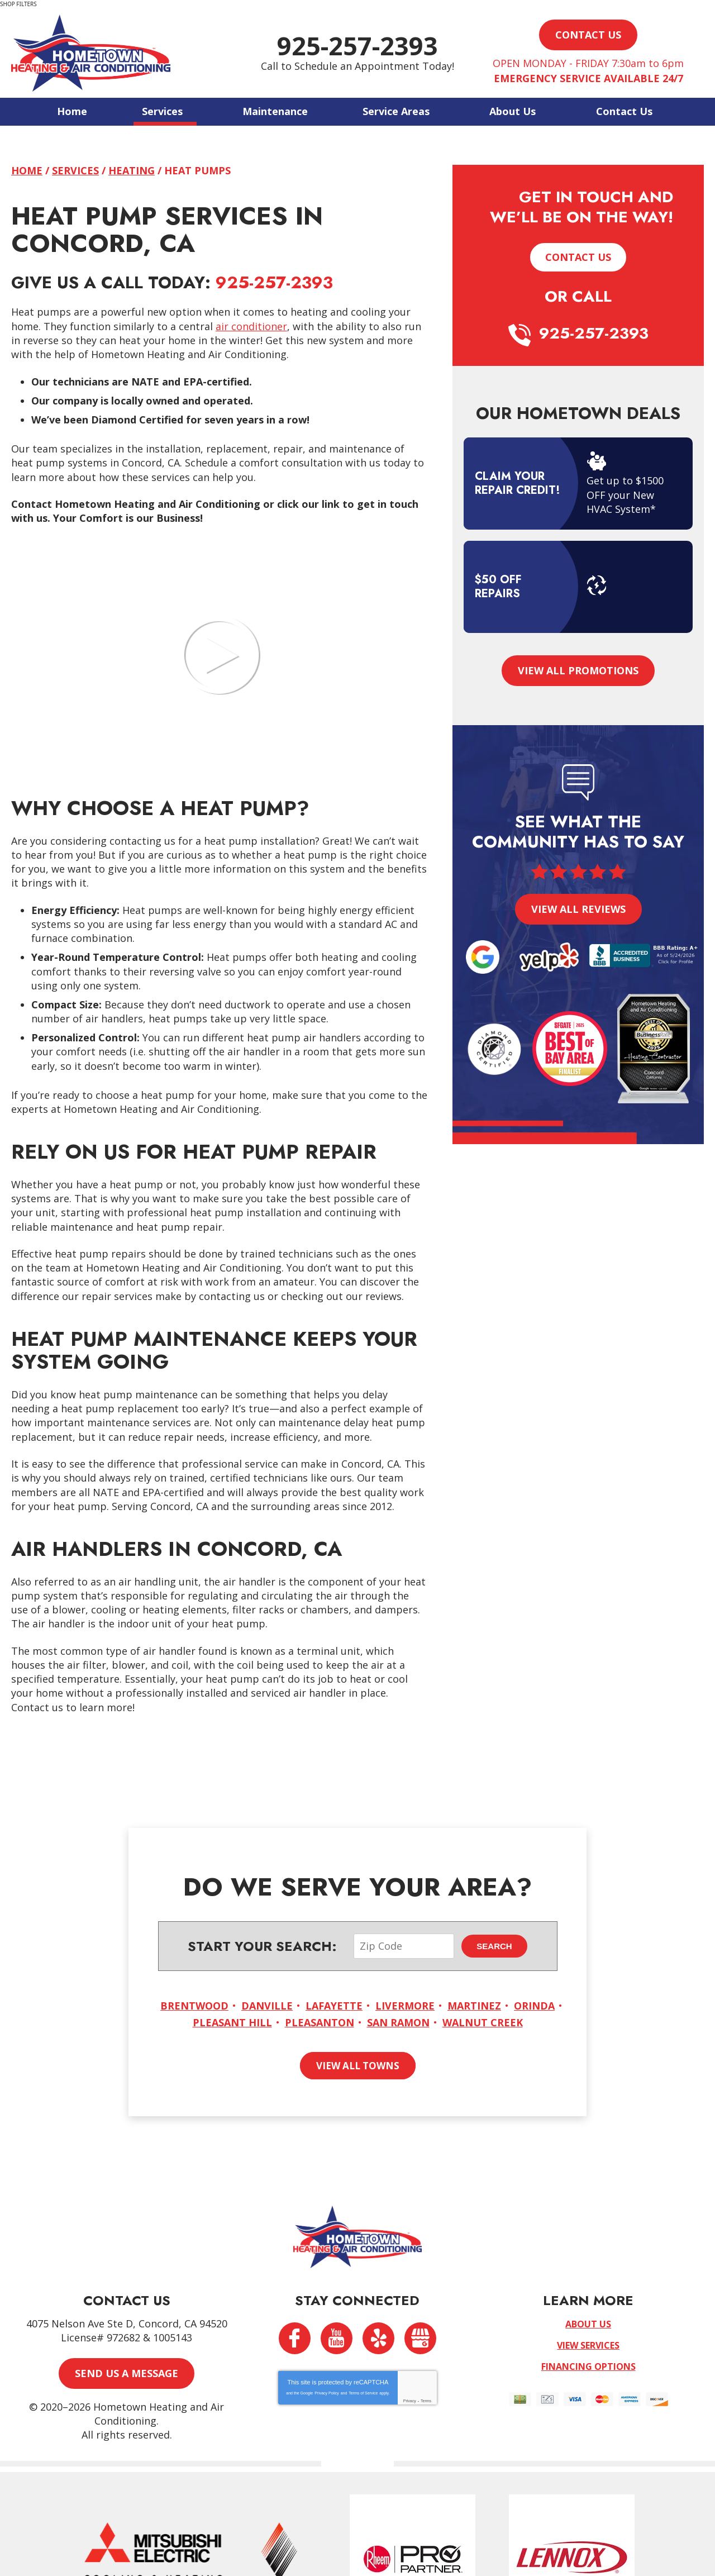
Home (26, 170)
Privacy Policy (326, 2392)
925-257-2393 (357, 45)
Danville (267, 2005)
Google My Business (420, 2338)
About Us (588, 2323)
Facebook (295, 2338)
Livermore (405, 2005)
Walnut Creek (482, 2022)
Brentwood (194, 2005)
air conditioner (251, 325)
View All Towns (357, 2065)
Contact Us (578, 257)
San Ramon (398, 2022)
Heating (131, 170)
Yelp (378, 2338)
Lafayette (334, 2005)
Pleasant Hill (232, 2022)
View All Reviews (578, 909)
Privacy (409, 2400)
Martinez (474, 2005)
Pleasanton (319, 2022)
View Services (588, 2345)
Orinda (534, 2005)
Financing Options (588, 2366)
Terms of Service (363, 2392)
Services (75, 170)
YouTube (336, 2338)
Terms (426, 2400)
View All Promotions (578, 670)
